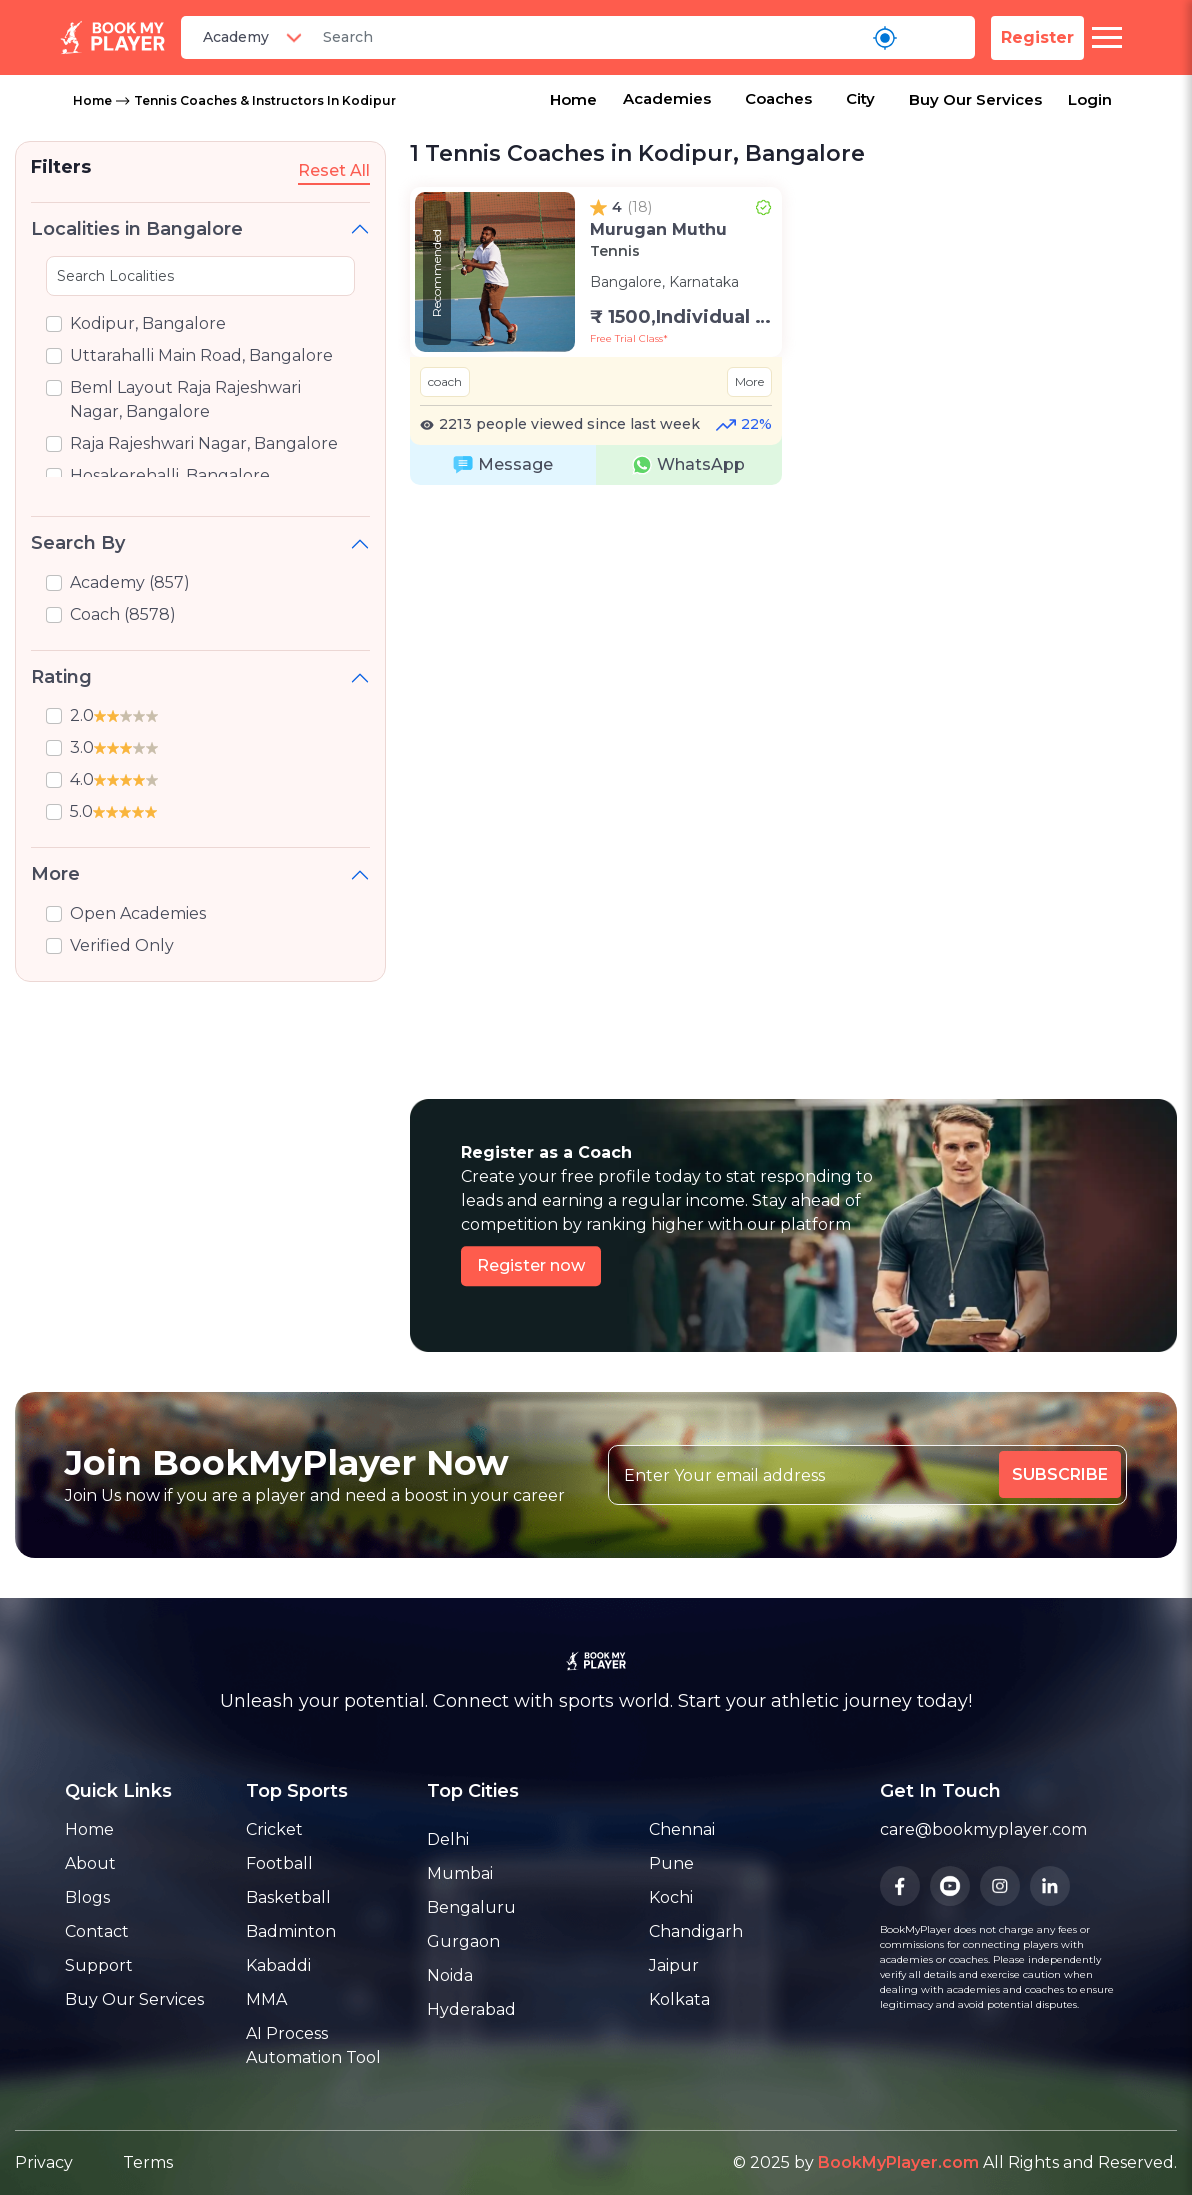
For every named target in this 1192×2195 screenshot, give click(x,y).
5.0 (113, 811)
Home (92, 100)
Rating (61, 677)
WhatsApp (688, 465)
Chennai (682, 1829)
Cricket (274, 1829)
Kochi (671, 1897)
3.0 (114, 747)
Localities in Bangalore (137, 229)
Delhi (448, 1839)
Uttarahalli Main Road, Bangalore (201, 355)
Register (1037, 37)
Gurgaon (463, 1941)
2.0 (114, 715)
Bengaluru (471, 1907)
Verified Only (122, 945)
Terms (148, 2162)
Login (1090, 99)
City (860, 98)
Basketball (288, 1897)
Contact (97, 1931)
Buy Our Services (975, 99)
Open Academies (138, 913)
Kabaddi (278, 1965)
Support (99, 1965)
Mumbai (460, 1873)
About (90, 1863)
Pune (671, 1863)
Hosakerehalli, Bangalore (170, 475)
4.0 (114, 779)
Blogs (87, 1897)
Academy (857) (130, 582)
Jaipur (674, 1965)
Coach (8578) (123, 614)
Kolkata (679, 1999)
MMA (266, 1999)
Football (279, 1863)
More (55, 874)
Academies (667, 98)
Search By (78, 543)
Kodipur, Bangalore (148, 323)
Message (503, 465)
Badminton (291, 1931)
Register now (531, 1265)
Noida (450, 1975)
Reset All (334, 170)
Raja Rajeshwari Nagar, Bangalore (204, 443)
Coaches (778, 98)
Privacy (44, 2162)
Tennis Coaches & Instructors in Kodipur (265, 100)
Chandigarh (696, 1931)
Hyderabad (471, 2009)
